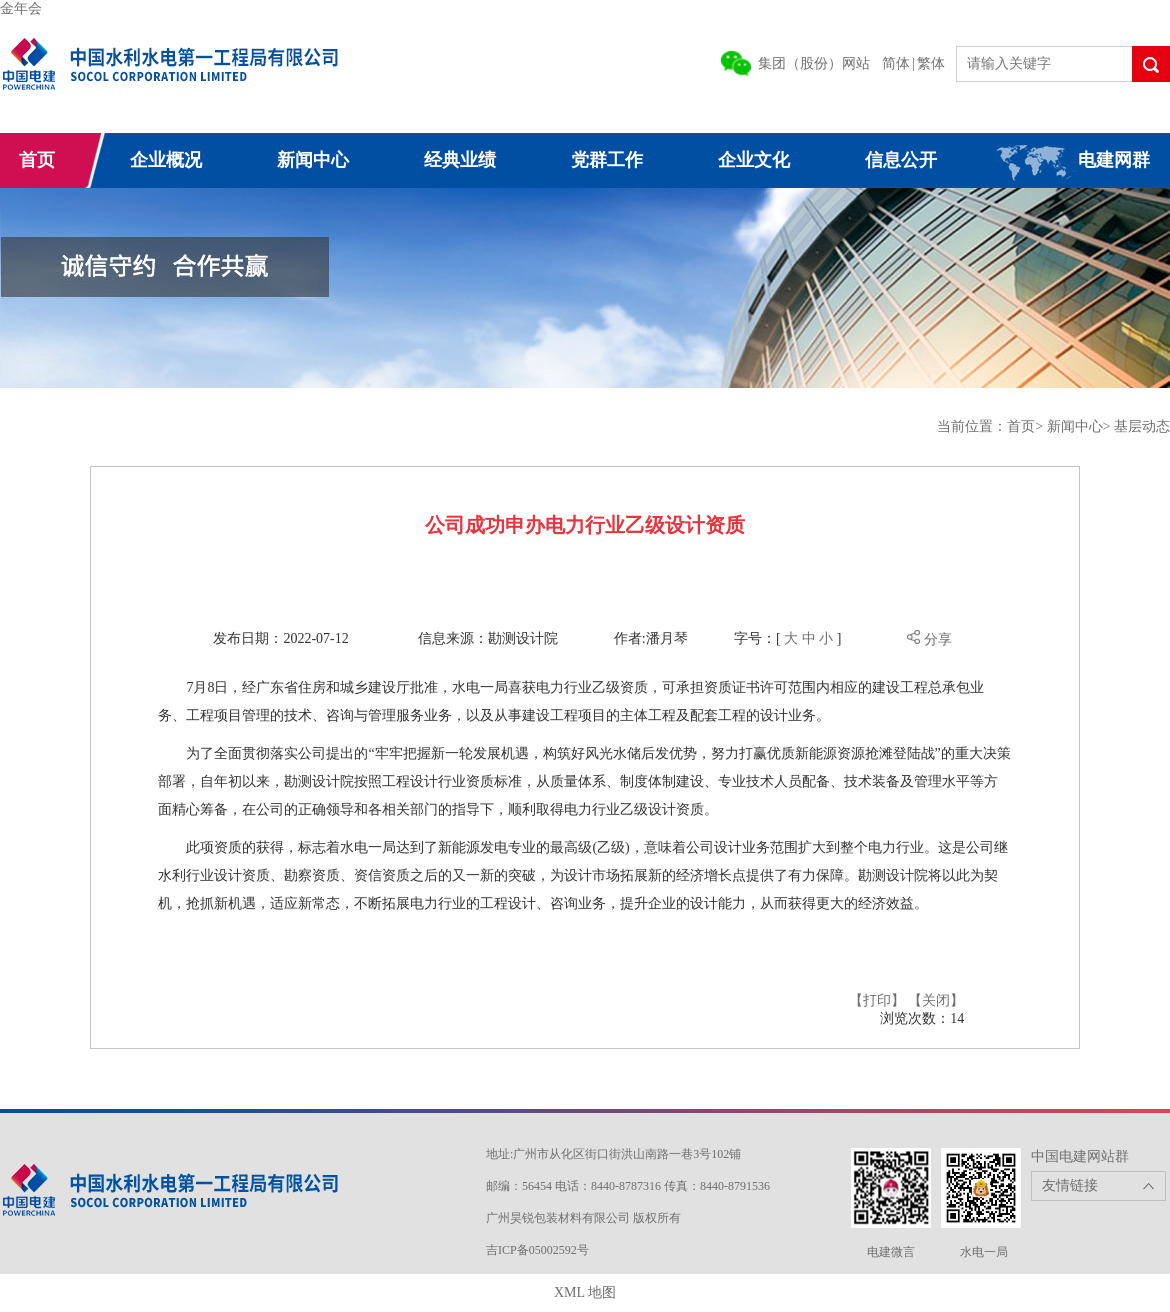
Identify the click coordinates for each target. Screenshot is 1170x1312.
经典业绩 (460, 160)
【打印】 (877, 1000)
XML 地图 (585, 1292)
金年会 (21, 8)
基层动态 (1142, 426)
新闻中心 (313, 160)
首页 (37, 160)
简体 (896, 63)
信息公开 (901, 160)
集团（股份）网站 (814, 63)
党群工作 (607, 160)
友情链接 (1070, 1185)
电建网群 (1114, 160)
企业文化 (754, 160)
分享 (929, 639)
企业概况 (166, 160)
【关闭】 (936, 1000)
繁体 (931, 63)
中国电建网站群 (1080, 1156)
